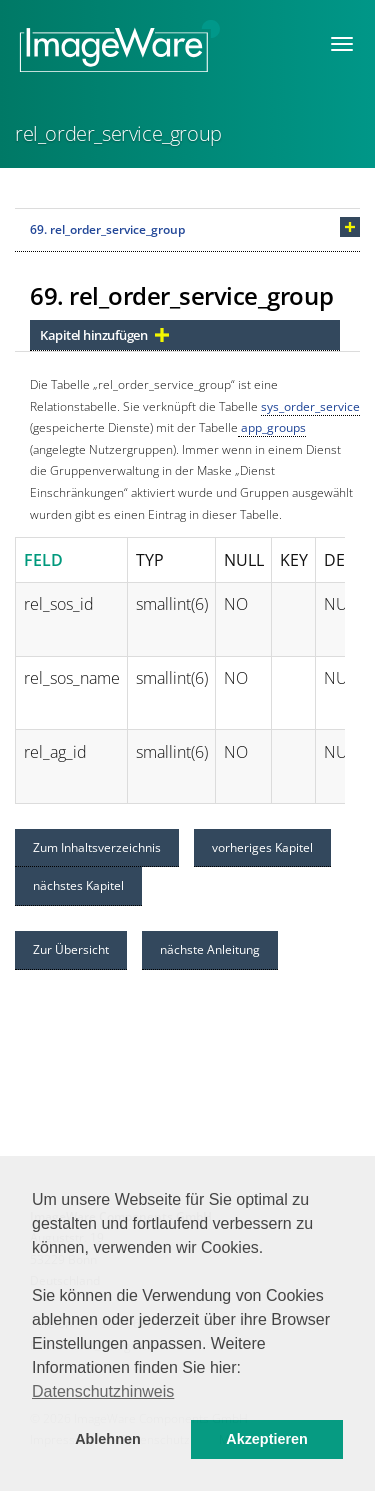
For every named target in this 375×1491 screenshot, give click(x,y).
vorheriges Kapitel (262, 847)
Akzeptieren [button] (267, 1439)
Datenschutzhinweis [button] (103, 1391)
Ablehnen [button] (108, 1439)
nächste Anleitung (210, 949)
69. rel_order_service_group (107, 229)
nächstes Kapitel (78, 885)
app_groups (272, 427)
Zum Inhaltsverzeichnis (97, 847)
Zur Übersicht (71, 949)
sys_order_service (310, 406)
